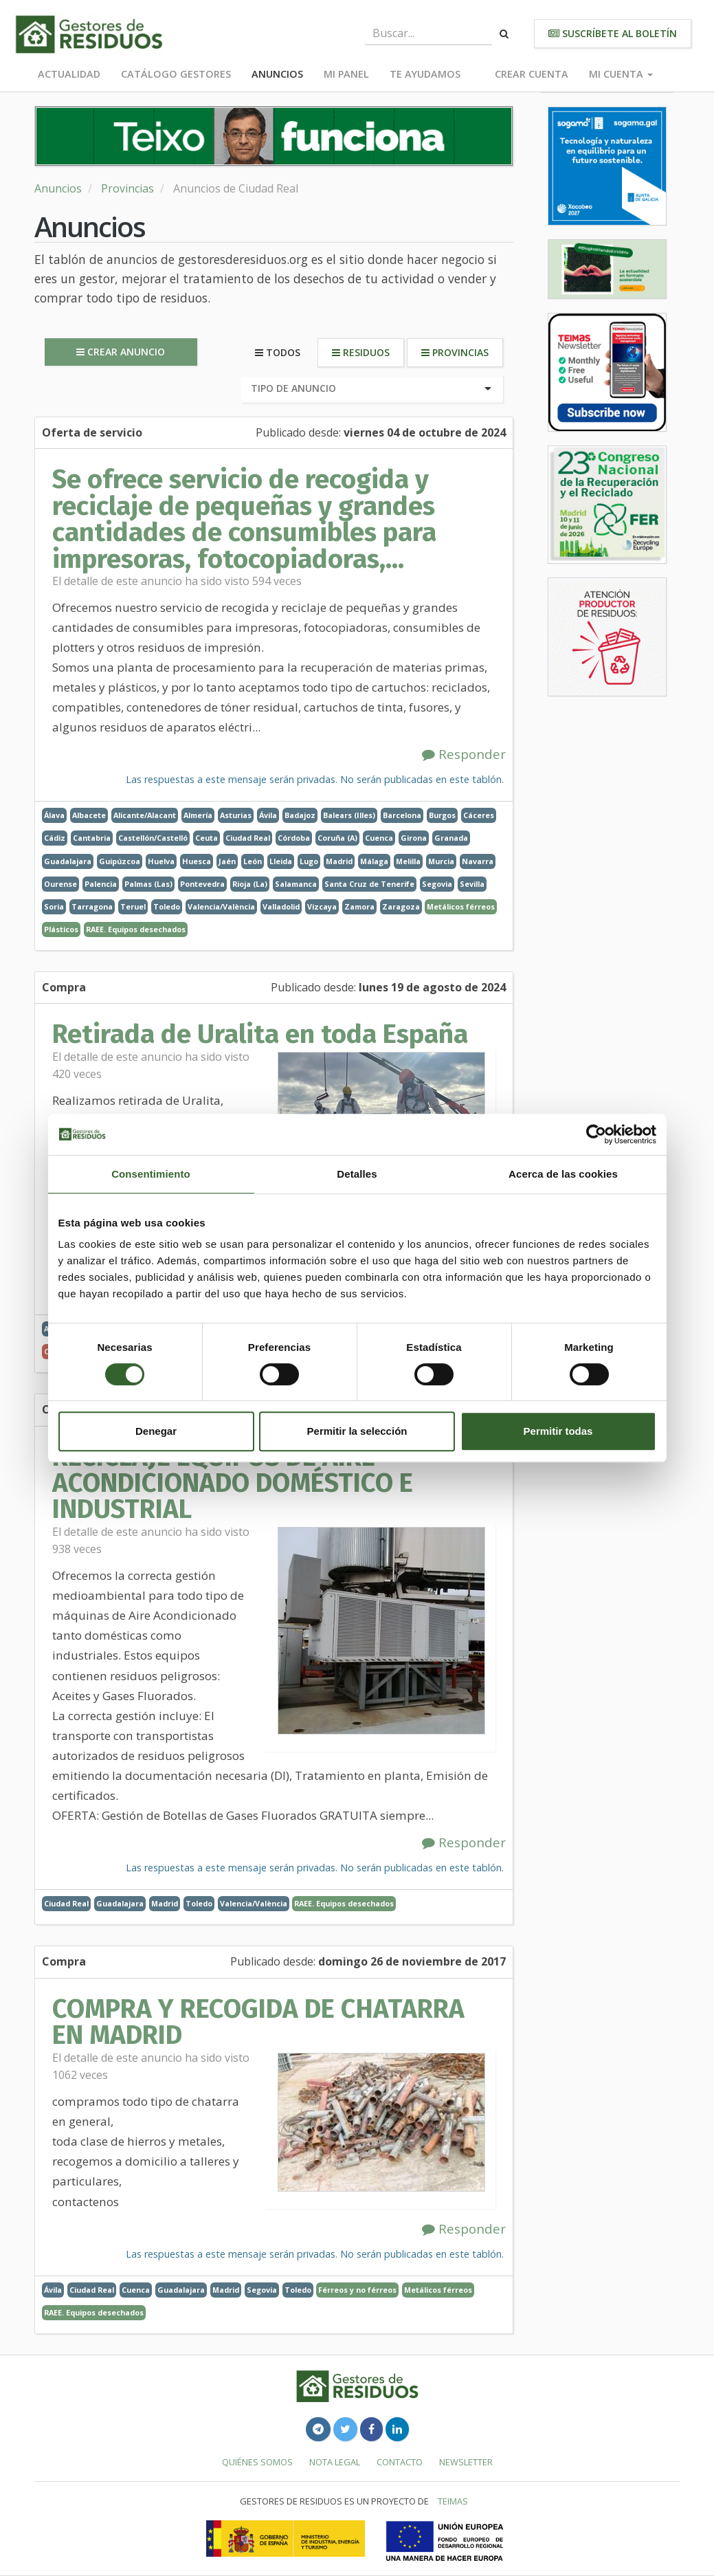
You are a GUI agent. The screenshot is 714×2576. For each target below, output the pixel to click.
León (252, 861)
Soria (54, 906)
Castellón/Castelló (153, 838)
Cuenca (379, 838)
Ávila (268, 815)
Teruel (133, 906)
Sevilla (472, 884)
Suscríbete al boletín (612, 33)
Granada (451, 838)
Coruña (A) (337, 838)
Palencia (101, 884)
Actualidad (69, 73)
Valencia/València (221, 906)
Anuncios (277, 73)
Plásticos (61, 929)
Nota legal (334, 2462)
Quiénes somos (257, 2462)
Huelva (161, 861)
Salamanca (296, 884)
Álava (54, 815)
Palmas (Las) (148, 884)
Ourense (60, 884)
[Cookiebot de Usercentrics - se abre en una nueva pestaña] (596, 1134)
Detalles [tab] (357, 1174)
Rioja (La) (249, 884)
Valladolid (281, 906)
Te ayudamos (425, 73)
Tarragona (92, 906)
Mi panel (346, 73)
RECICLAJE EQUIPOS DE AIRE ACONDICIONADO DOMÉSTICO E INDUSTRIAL (232, 1483)
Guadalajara (67, 861)
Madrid (339, 861)
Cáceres (478, 815)
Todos (277, 352)
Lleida (280, 861)
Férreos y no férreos (357, 2290)
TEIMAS (453, 2501)
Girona (414, 838)
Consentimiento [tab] (150, 1174)
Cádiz (54, 838)
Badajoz (300, 815)
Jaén (227, 861)
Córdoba (294, 838)
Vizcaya (322, 906)
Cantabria (92, 838)
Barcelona (402, 815)
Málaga (374, 861)
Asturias (236, 815)
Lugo (309, 861)
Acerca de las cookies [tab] (563, 1174)
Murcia (441, 861)
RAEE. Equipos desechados (136, 929)
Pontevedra (202, 884)
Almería (197, 815)
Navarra (477, 861)
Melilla (408, 861)
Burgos (442, 815)
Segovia (437, 884)
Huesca (196, 861)
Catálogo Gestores (176, 73)
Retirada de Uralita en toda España (260, 1034)
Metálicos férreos (461, 906)
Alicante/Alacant (144, 815)
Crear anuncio (120, 351)
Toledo (166, 906)
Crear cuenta (531, 73)
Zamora (359, 906)
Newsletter (466, 2462)
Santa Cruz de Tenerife (369, 884)
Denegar (156, 1431)
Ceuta (206, 838)
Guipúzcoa (119, 861)
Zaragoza (401, 906)
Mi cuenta (621, 73)
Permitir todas (558, 1431)
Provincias (127, 188)
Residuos (361, 352)
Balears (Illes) (349, 815)
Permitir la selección (357, 1431)
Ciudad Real (247, 838)
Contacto (400, 2462)
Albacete (89, 815)
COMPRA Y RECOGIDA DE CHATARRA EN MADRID (258, 2022)
